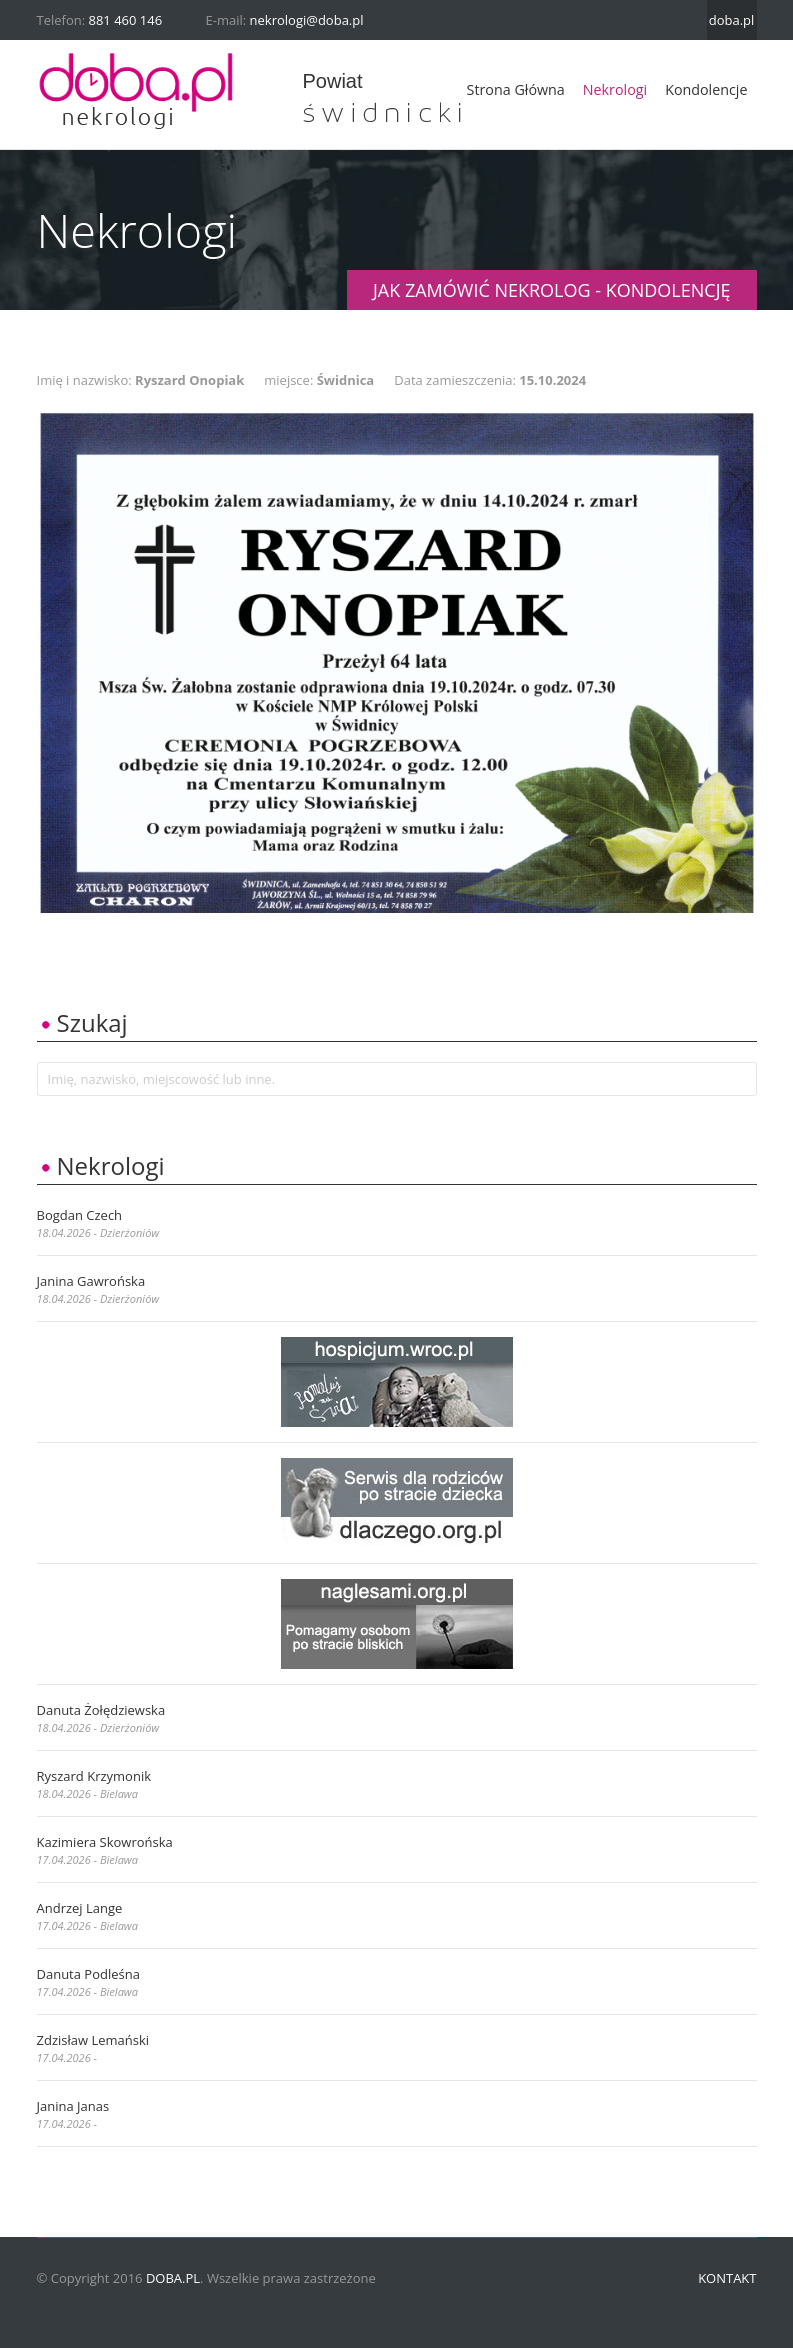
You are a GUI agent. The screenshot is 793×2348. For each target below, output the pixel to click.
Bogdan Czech (80, 1215)
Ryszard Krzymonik (94, 1776)
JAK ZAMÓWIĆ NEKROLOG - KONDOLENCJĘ (552, 290)
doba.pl (732, 20)
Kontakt (727, 2278)
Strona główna (516, 89)
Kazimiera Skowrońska (105, 1842)
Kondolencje (706, 89)
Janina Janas (73, 2106)
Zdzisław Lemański (93, 2040)
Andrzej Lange (80, 1908)
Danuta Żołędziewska (101, 1710)
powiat (333, 81)
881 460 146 (126, 20)
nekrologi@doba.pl (307, 20)
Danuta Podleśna (88, 1974)
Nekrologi (615, 89)
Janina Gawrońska (91, 1281)
